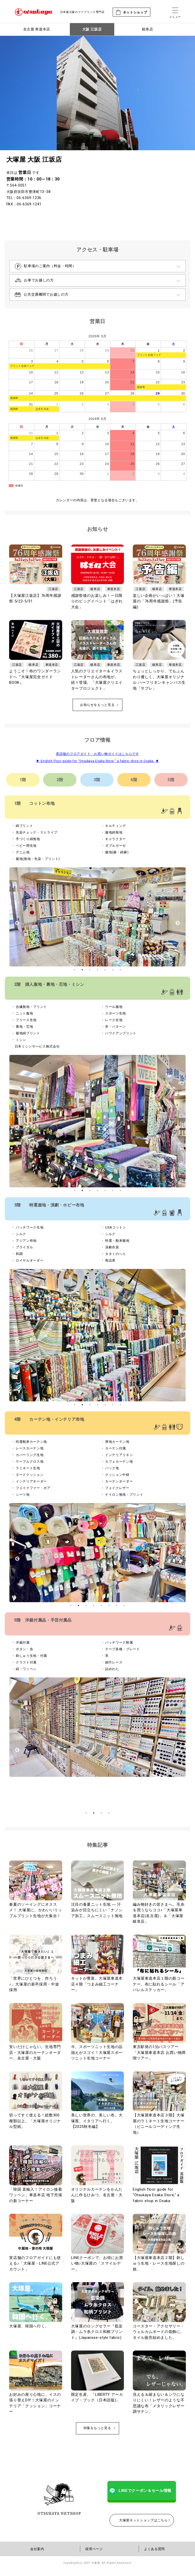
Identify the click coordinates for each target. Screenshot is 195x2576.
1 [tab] (74, 976)
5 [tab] (105, 976)
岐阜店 (95, 589)
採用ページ (94, 2555)
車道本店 (113, 589)
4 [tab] (97, 976)
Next (177, 923)
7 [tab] (120, 976)
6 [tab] (112, 976)
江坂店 (53, 589)
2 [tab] (82, 976)
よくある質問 (154, 2555)
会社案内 (37, 2555)
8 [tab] (124, 1612)
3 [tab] (89, 976)
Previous (17, 923)
